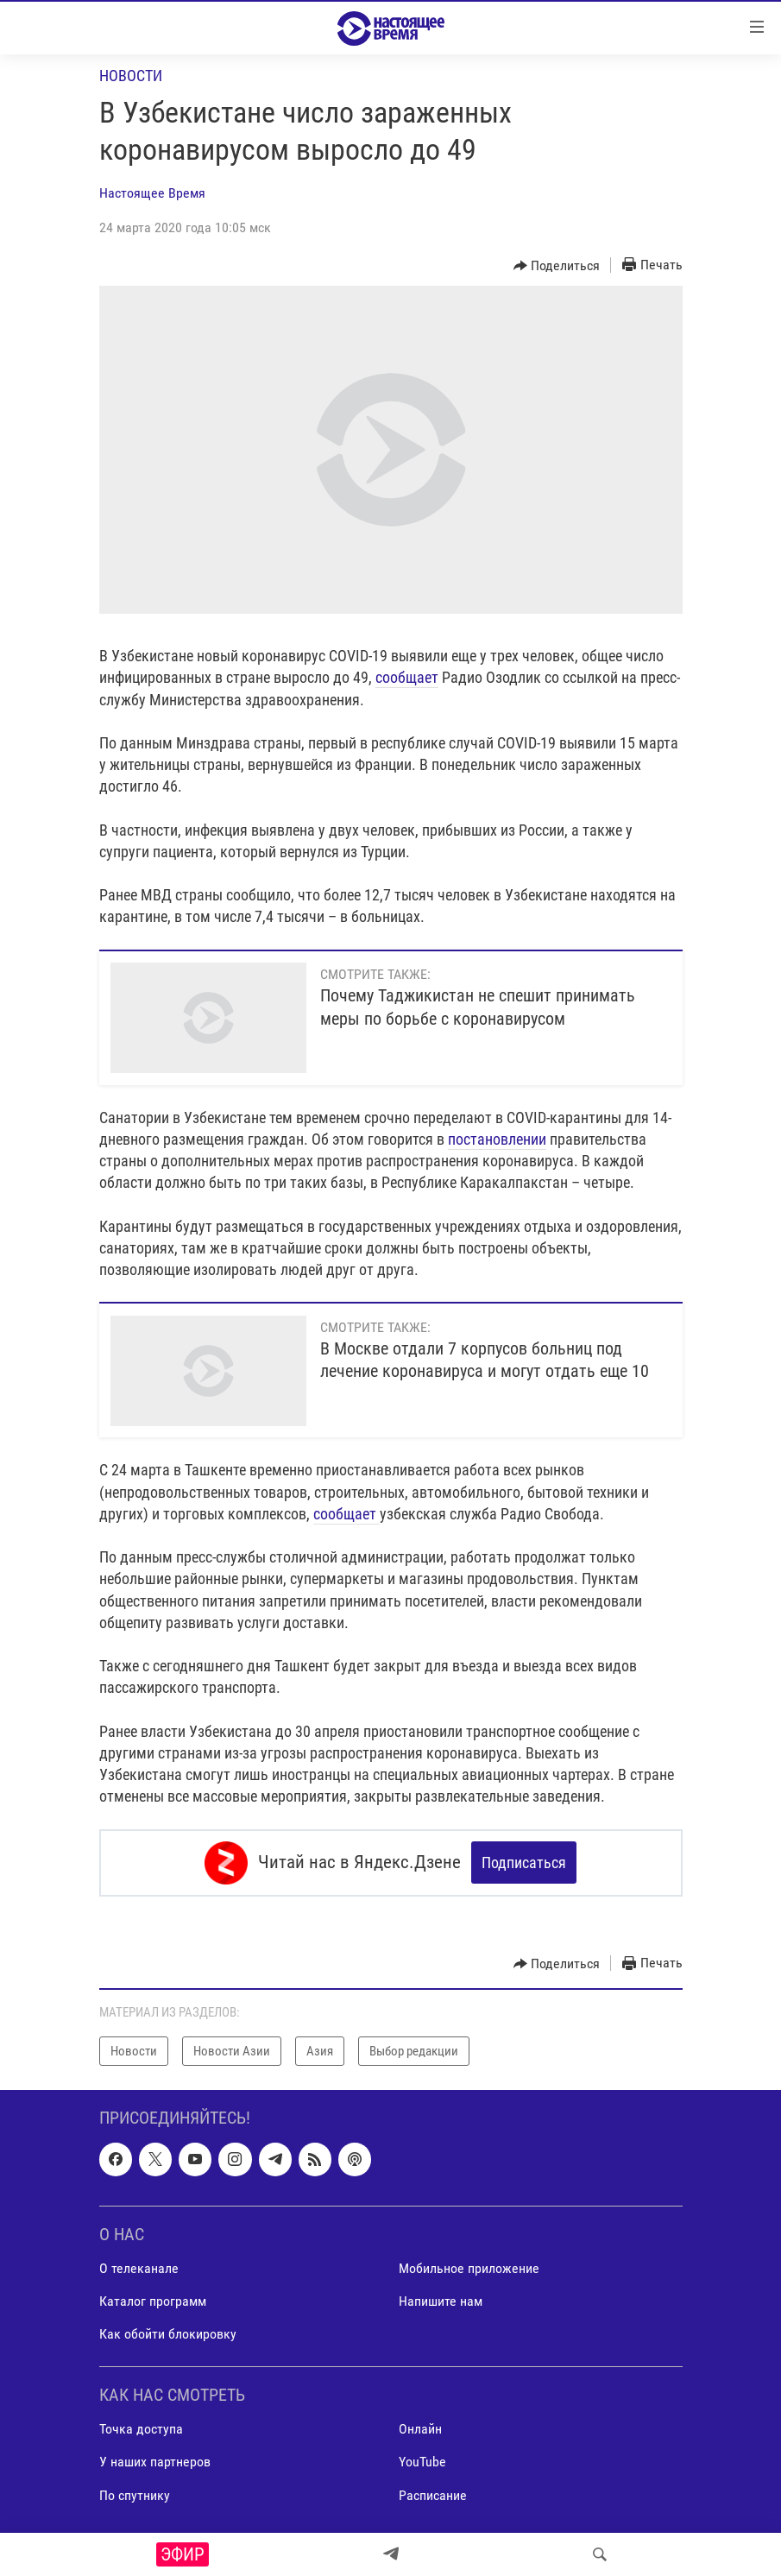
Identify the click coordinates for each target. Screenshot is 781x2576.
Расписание (433, 2494)
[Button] (557, 265)
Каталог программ (152, 2301)
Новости (130, 75)
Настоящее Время (152, 193)
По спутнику (134, 2494)
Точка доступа (141, 2429)
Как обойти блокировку (167, 2334)
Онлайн (420, 2429)
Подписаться (524, 1862)
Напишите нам (440, 2301)
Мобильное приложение (469, 2268)
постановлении (497, 1139)
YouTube (422, 2461)
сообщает (406, 677)
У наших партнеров (155, 2461)
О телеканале (139, 2268)
